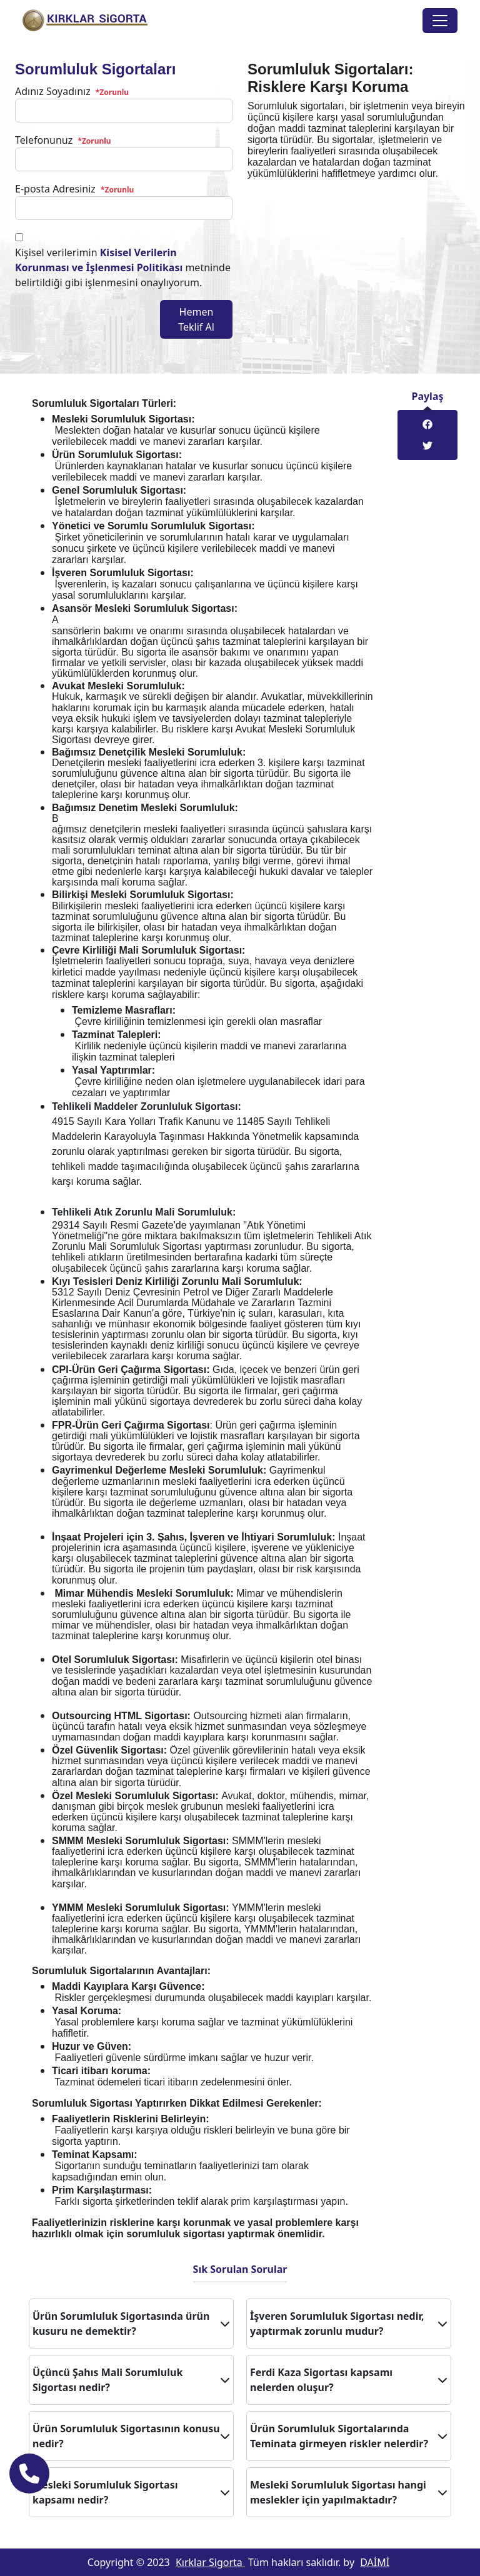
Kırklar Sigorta (210, 2562)
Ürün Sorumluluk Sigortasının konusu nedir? (131, 2436)
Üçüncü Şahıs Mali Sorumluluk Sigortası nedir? (131, 2379)
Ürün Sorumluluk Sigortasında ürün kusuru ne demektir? (131, 2323)
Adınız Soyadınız (72, 91)
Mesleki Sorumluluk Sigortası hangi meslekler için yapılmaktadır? (349, 2492)
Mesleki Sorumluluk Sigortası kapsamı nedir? (131, 2492)
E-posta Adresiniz (74, 189)
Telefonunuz (63, 140)
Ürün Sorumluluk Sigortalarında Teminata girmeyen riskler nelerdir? (349, 2436)
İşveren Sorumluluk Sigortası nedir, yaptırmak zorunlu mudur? (349, 2323)
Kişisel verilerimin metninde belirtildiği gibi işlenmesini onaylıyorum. (123, 267)
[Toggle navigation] (440, 20)
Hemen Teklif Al (196, 319)
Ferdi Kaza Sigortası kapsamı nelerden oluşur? (349, 2379)
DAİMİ (374, 2562)
